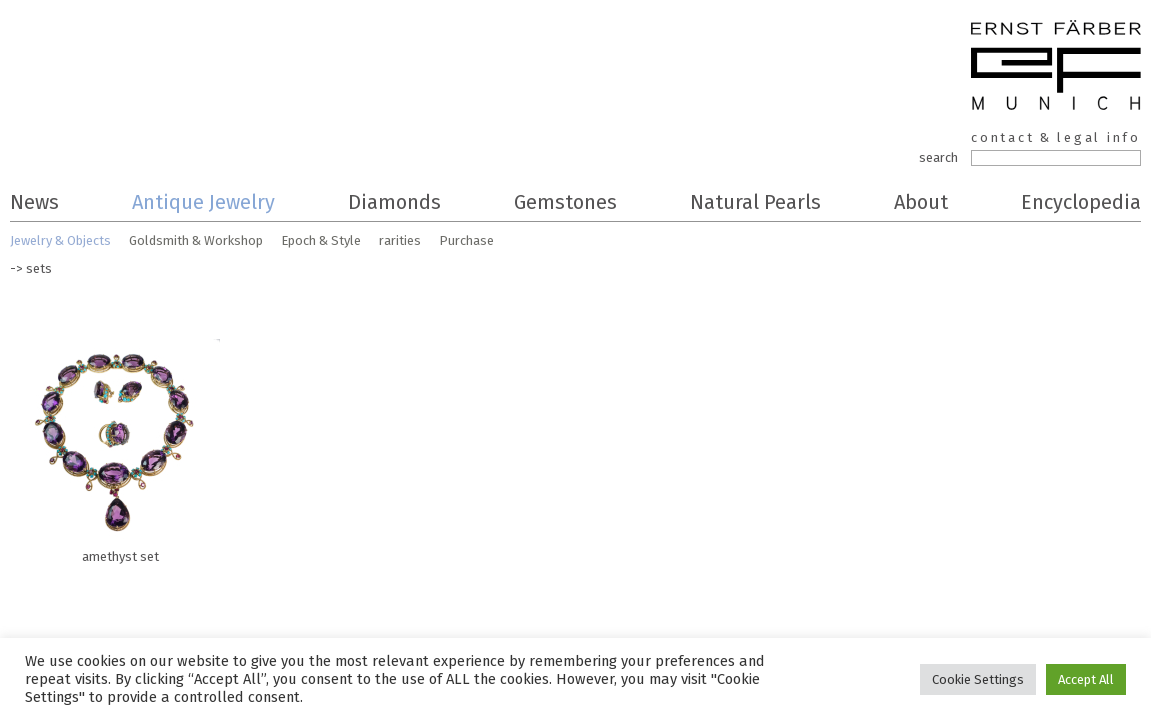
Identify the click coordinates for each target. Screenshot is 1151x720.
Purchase (466, 240)
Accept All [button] (1086, 679)
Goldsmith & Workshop (196, 240)
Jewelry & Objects (60, 240)
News (34, 202)
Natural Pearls (755, 202)
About (921, 202)
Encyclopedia (1081, 202)
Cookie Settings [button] (978, 679)
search (938, 157)
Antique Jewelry (203, 202)
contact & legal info (1056, 137)
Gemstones (565, 202)
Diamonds (394, 202)
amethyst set (120, 446)
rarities (400, 240)
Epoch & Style (321, 240)
